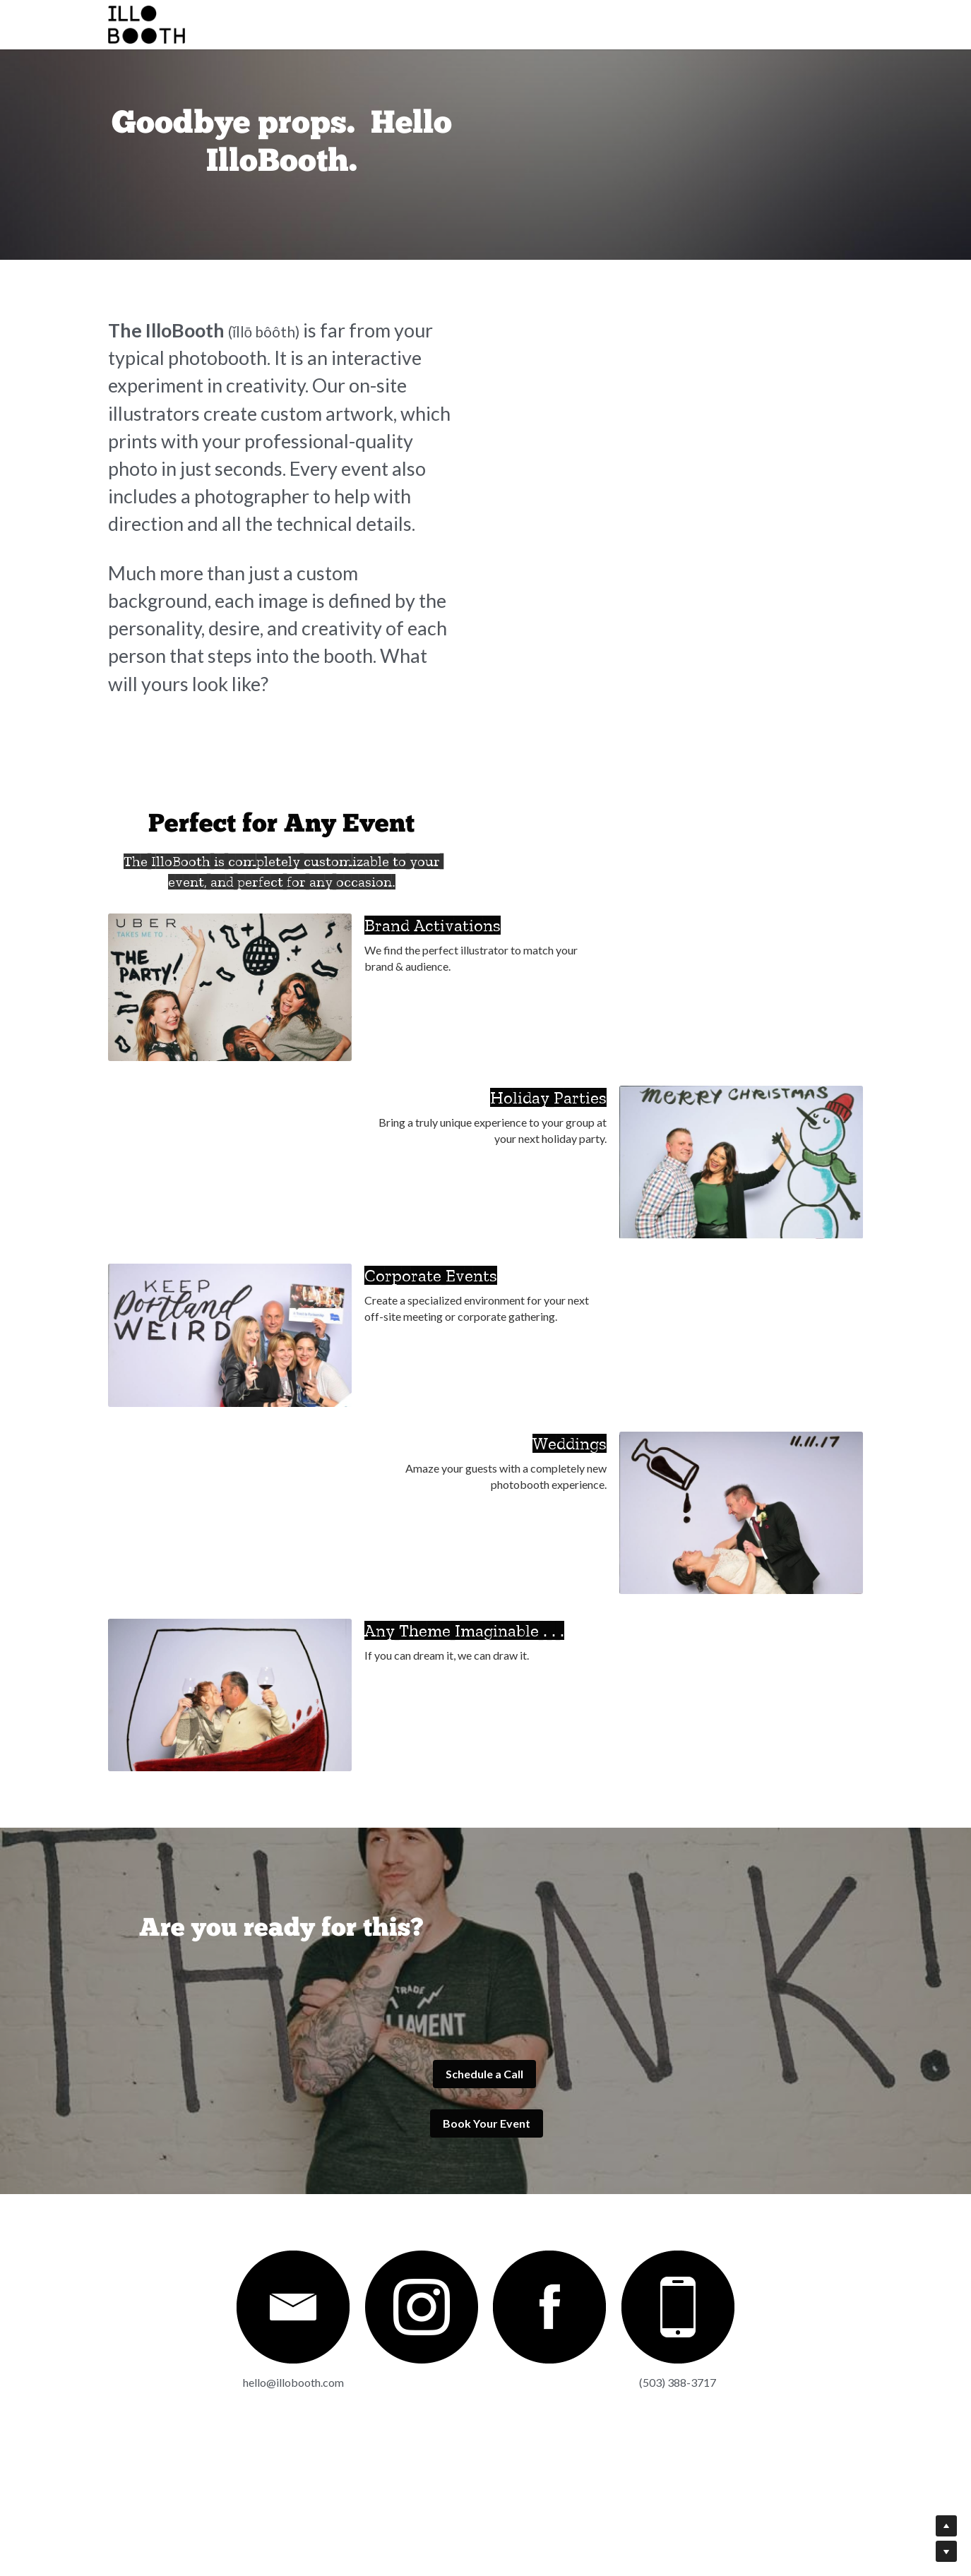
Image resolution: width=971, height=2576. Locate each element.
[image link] (197, 2411)
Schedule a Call (289, 2206)
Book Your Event (682, 2206)
